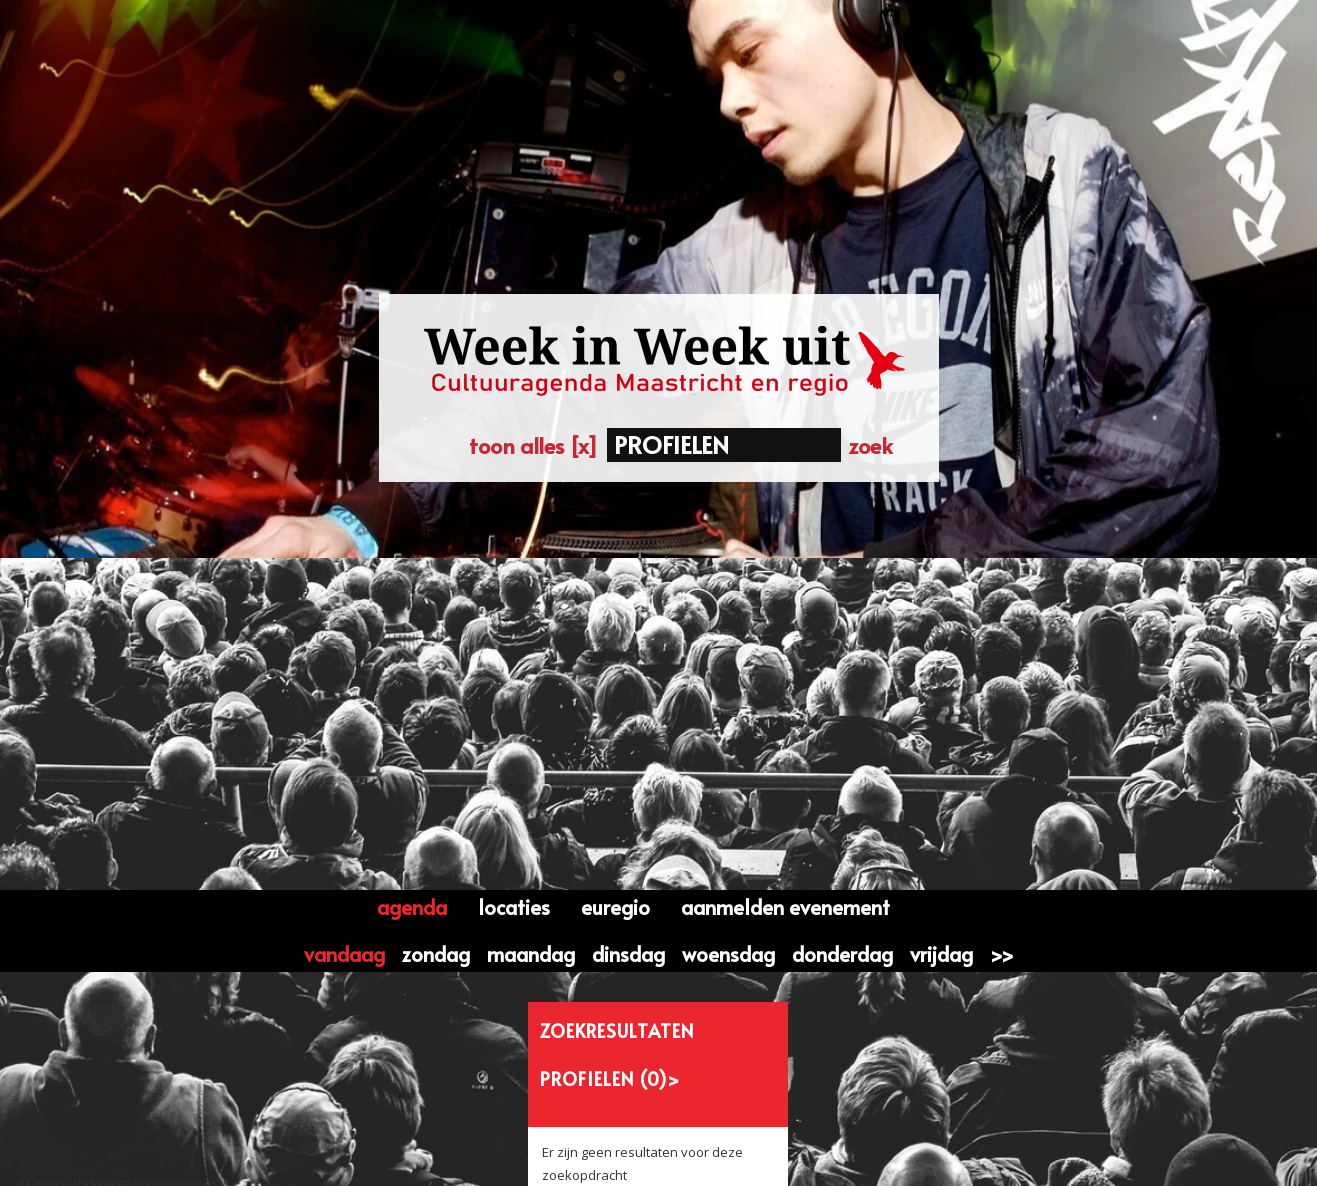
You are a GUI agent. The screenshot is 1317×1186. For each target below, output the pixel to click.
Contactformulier (466, 1147)
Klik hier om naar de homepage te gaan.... (159, 869)
